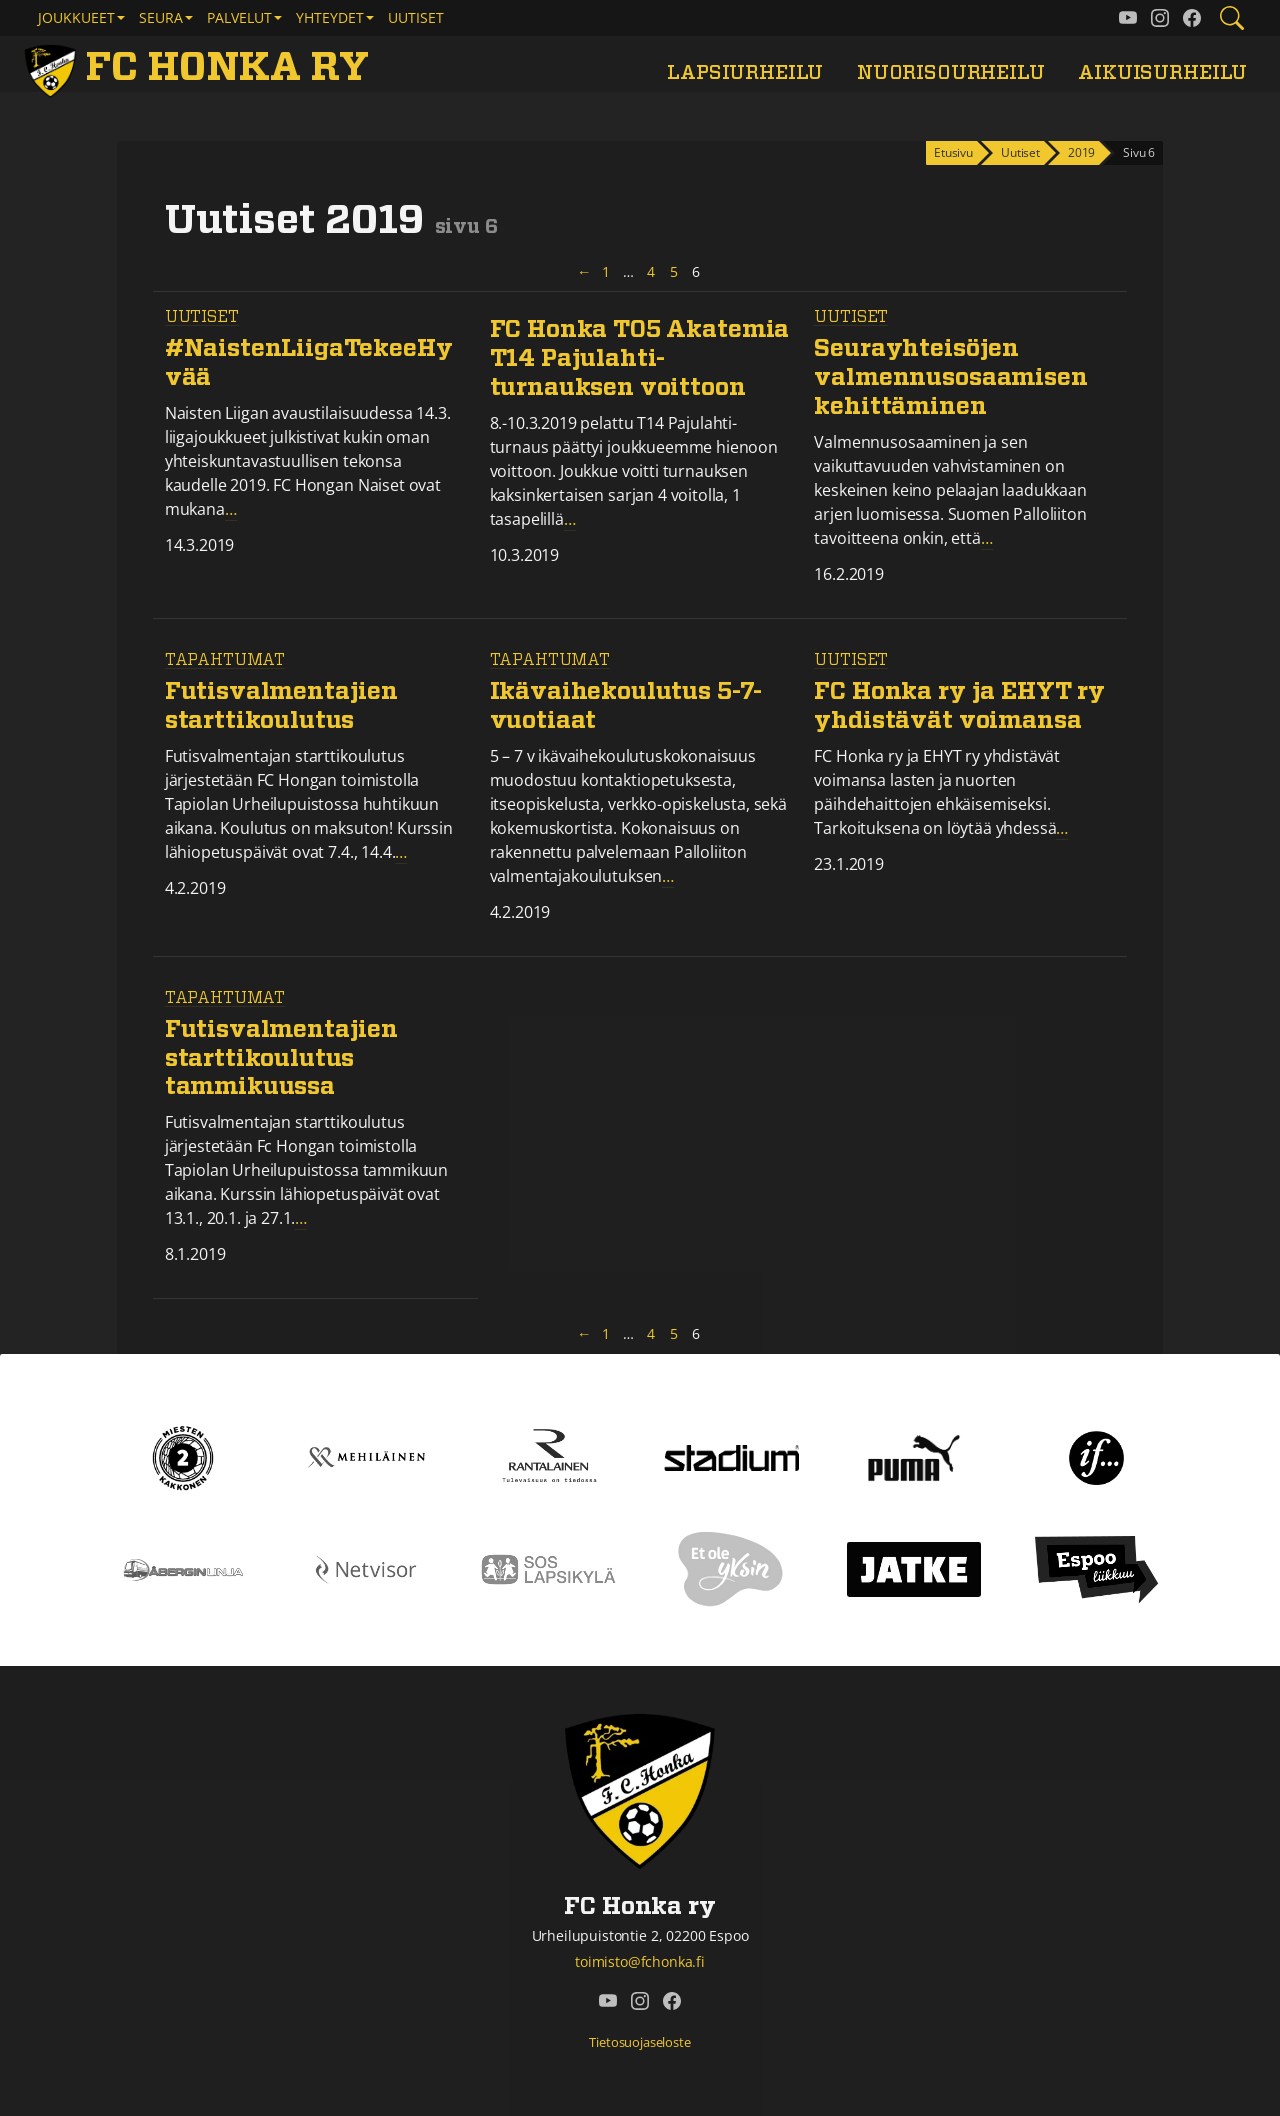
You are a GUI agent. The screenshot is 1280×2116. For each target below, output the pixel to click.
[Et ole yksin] (731, 1568)
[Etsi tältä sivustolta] (1232, 18)
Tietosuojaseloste (639, 2042)
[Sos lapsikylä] (548, 1568)
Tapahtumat (225, 660)
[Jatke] (914, 1568)
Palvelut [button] (239, 17)
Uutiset (416, 17)
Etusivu (953, 152)
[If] (1096, 1456)
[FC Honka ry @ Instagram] (1160, 18)
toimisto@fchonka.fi (640, 1961)
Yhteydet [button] (330, 17)
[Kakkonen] (183, 1456)
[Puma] (914, 1456)
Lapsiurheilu (745, 73)
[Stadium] (731, 1456)
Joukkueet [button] (76, 17)
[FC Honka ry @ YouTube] (1128, 18)
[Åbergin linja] (183, 1568)
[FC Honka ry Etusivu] (200, 68)
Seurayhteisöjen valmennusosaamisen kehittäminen (950, 378)
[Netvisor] (366, 1568)
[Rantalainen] (548, 1456)
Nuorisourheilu (951, 73)
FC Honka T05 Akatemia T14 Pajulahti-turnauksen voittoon (640, 359)
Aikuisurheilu (1162, 73)
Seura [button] (161, 17)
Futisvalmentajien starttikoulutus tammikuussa (281, 1059)
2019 (1081, 152)
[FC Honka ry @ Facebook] (1192, 18)
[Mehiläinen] (366, 1456)
